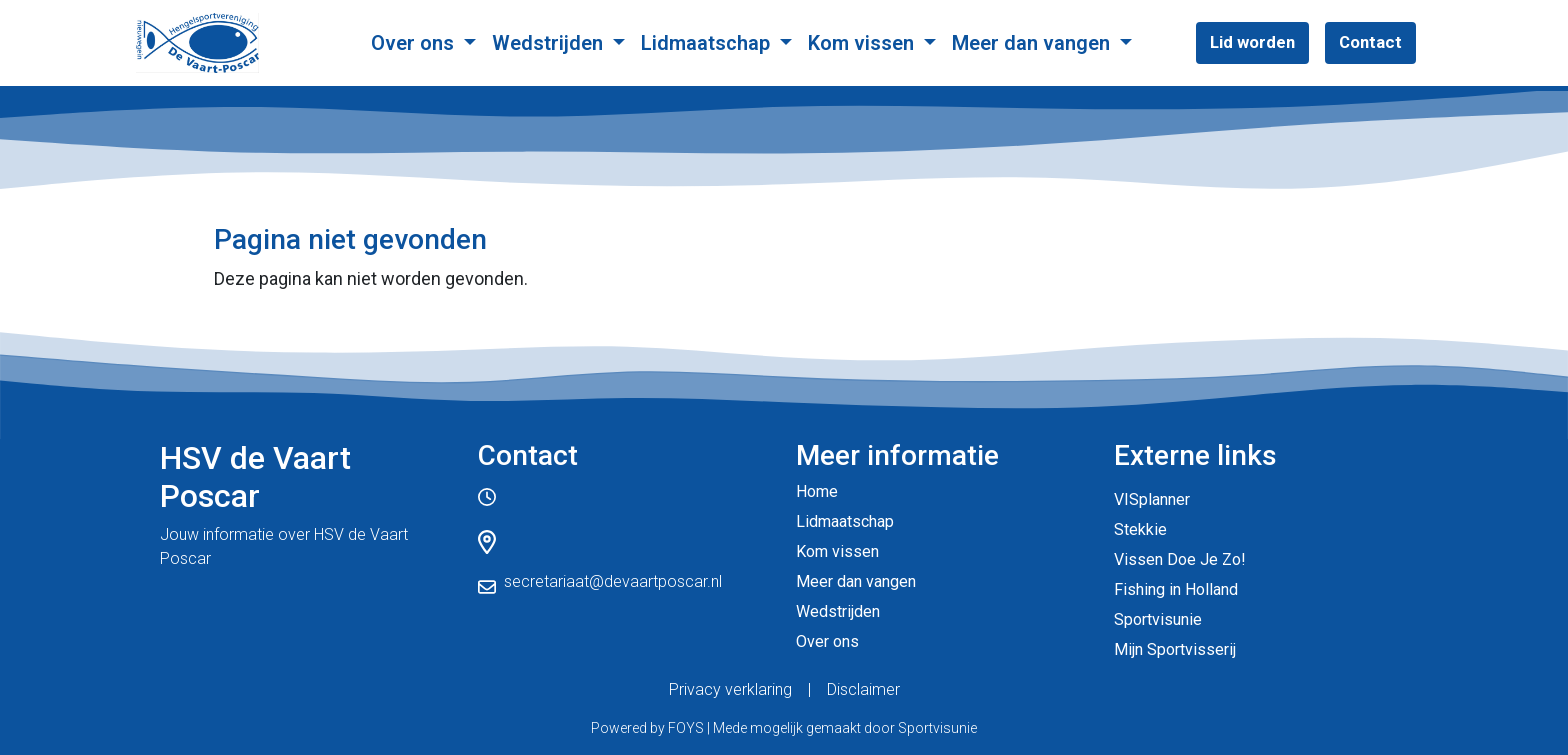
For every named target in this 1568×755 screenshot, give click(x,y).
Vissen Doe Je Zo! (1180, 559)
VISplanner (1152, 499)
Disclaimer (863, 689)
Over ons (415, 43)
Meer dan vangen (1033, 43)
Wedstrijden (550, 43)
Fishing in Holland (1176, 589)
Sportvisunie (1158, 619)
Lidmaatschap (708, 43)
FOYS (686, 728)
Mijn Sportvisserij (1175, 649)
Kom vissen (863, 43)
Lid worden (1252, 42)
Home (817, 491)
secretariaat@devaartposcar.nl (613, 581)
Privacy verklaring (730, 689)
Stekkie (1140, 529)
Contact (1370, 42)
